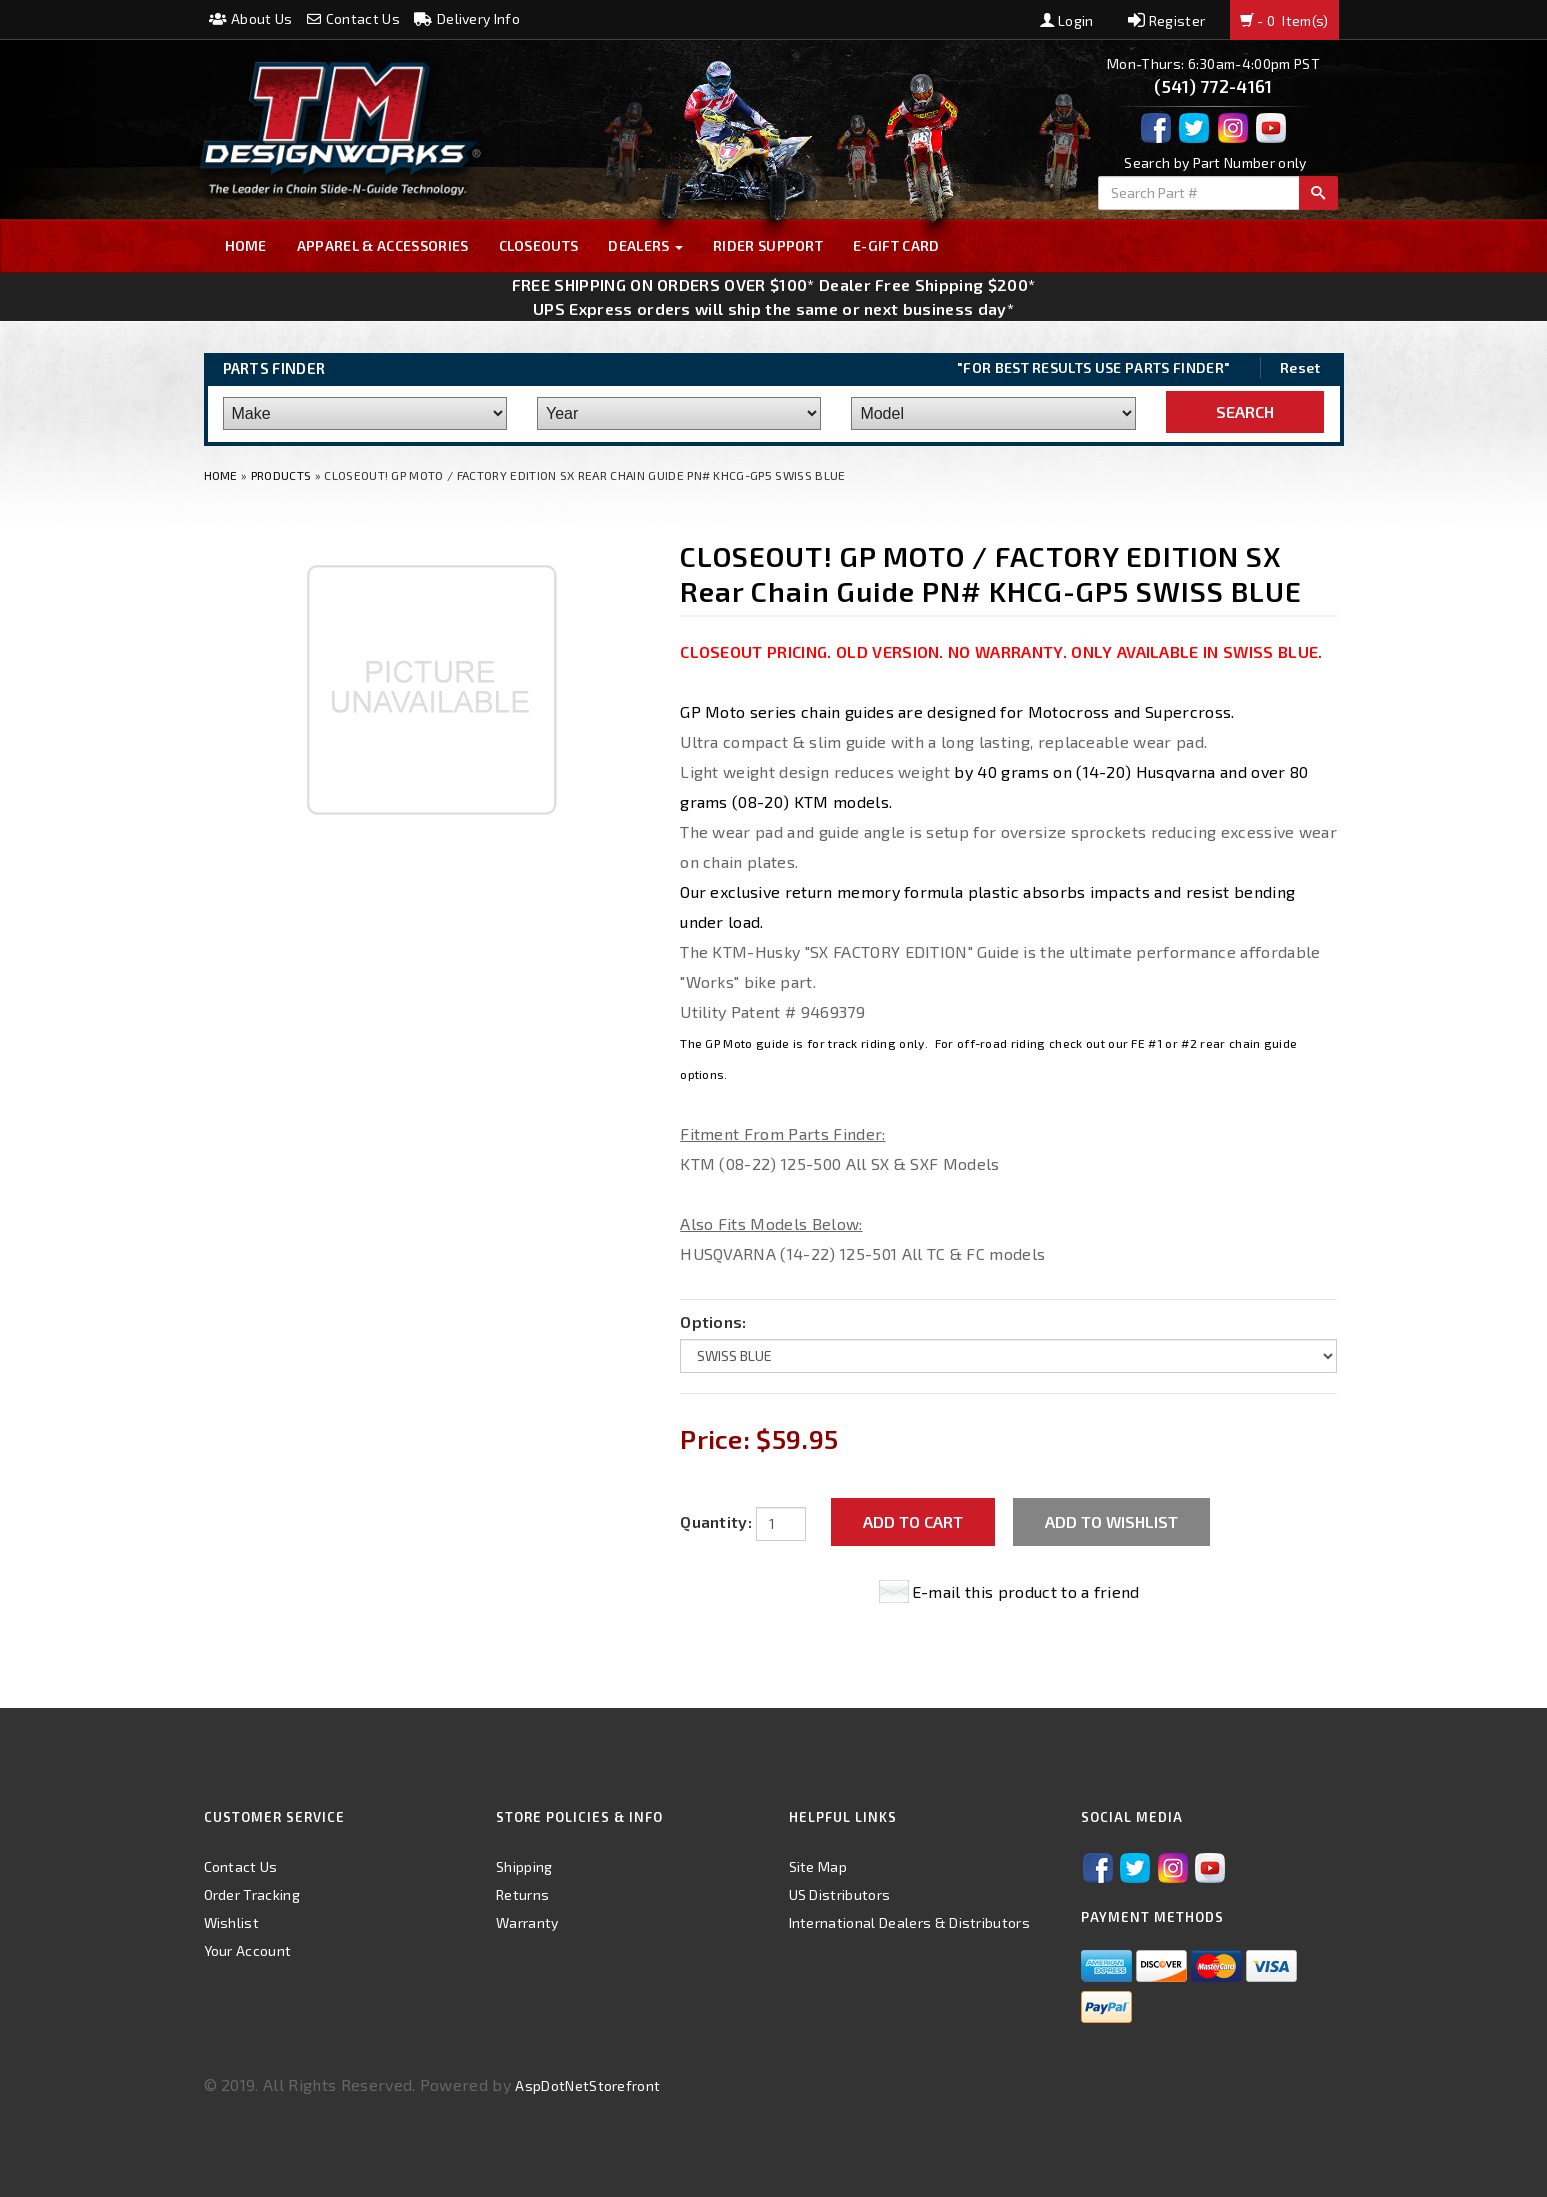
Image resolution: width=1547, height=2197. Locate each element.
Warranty (527, 1922)
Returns (522, 1894)
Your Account (248, 1950)
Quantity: (716, 1521)
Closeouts (539, 245)
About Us (251, 18)
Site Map (818, 1866)
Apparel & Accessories (383, 245)
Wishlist (232, 1922)
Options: (713, 1321)
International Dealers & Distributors (910, 1922)
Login (1067, 20)
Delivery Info (467, 18)
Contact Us (353, 18)
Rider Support (768, 245)
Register (1166, 20)
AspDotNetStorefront (587, 2085)
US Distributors (840, 1894)
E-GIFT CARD (896, 245)
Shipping (524, 1866)
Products (281, 475)
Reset (1300, 367)
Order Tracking (252, 1894)
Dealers (645, 245)
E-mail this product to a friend (1026, 1591)
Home (246, 245)
